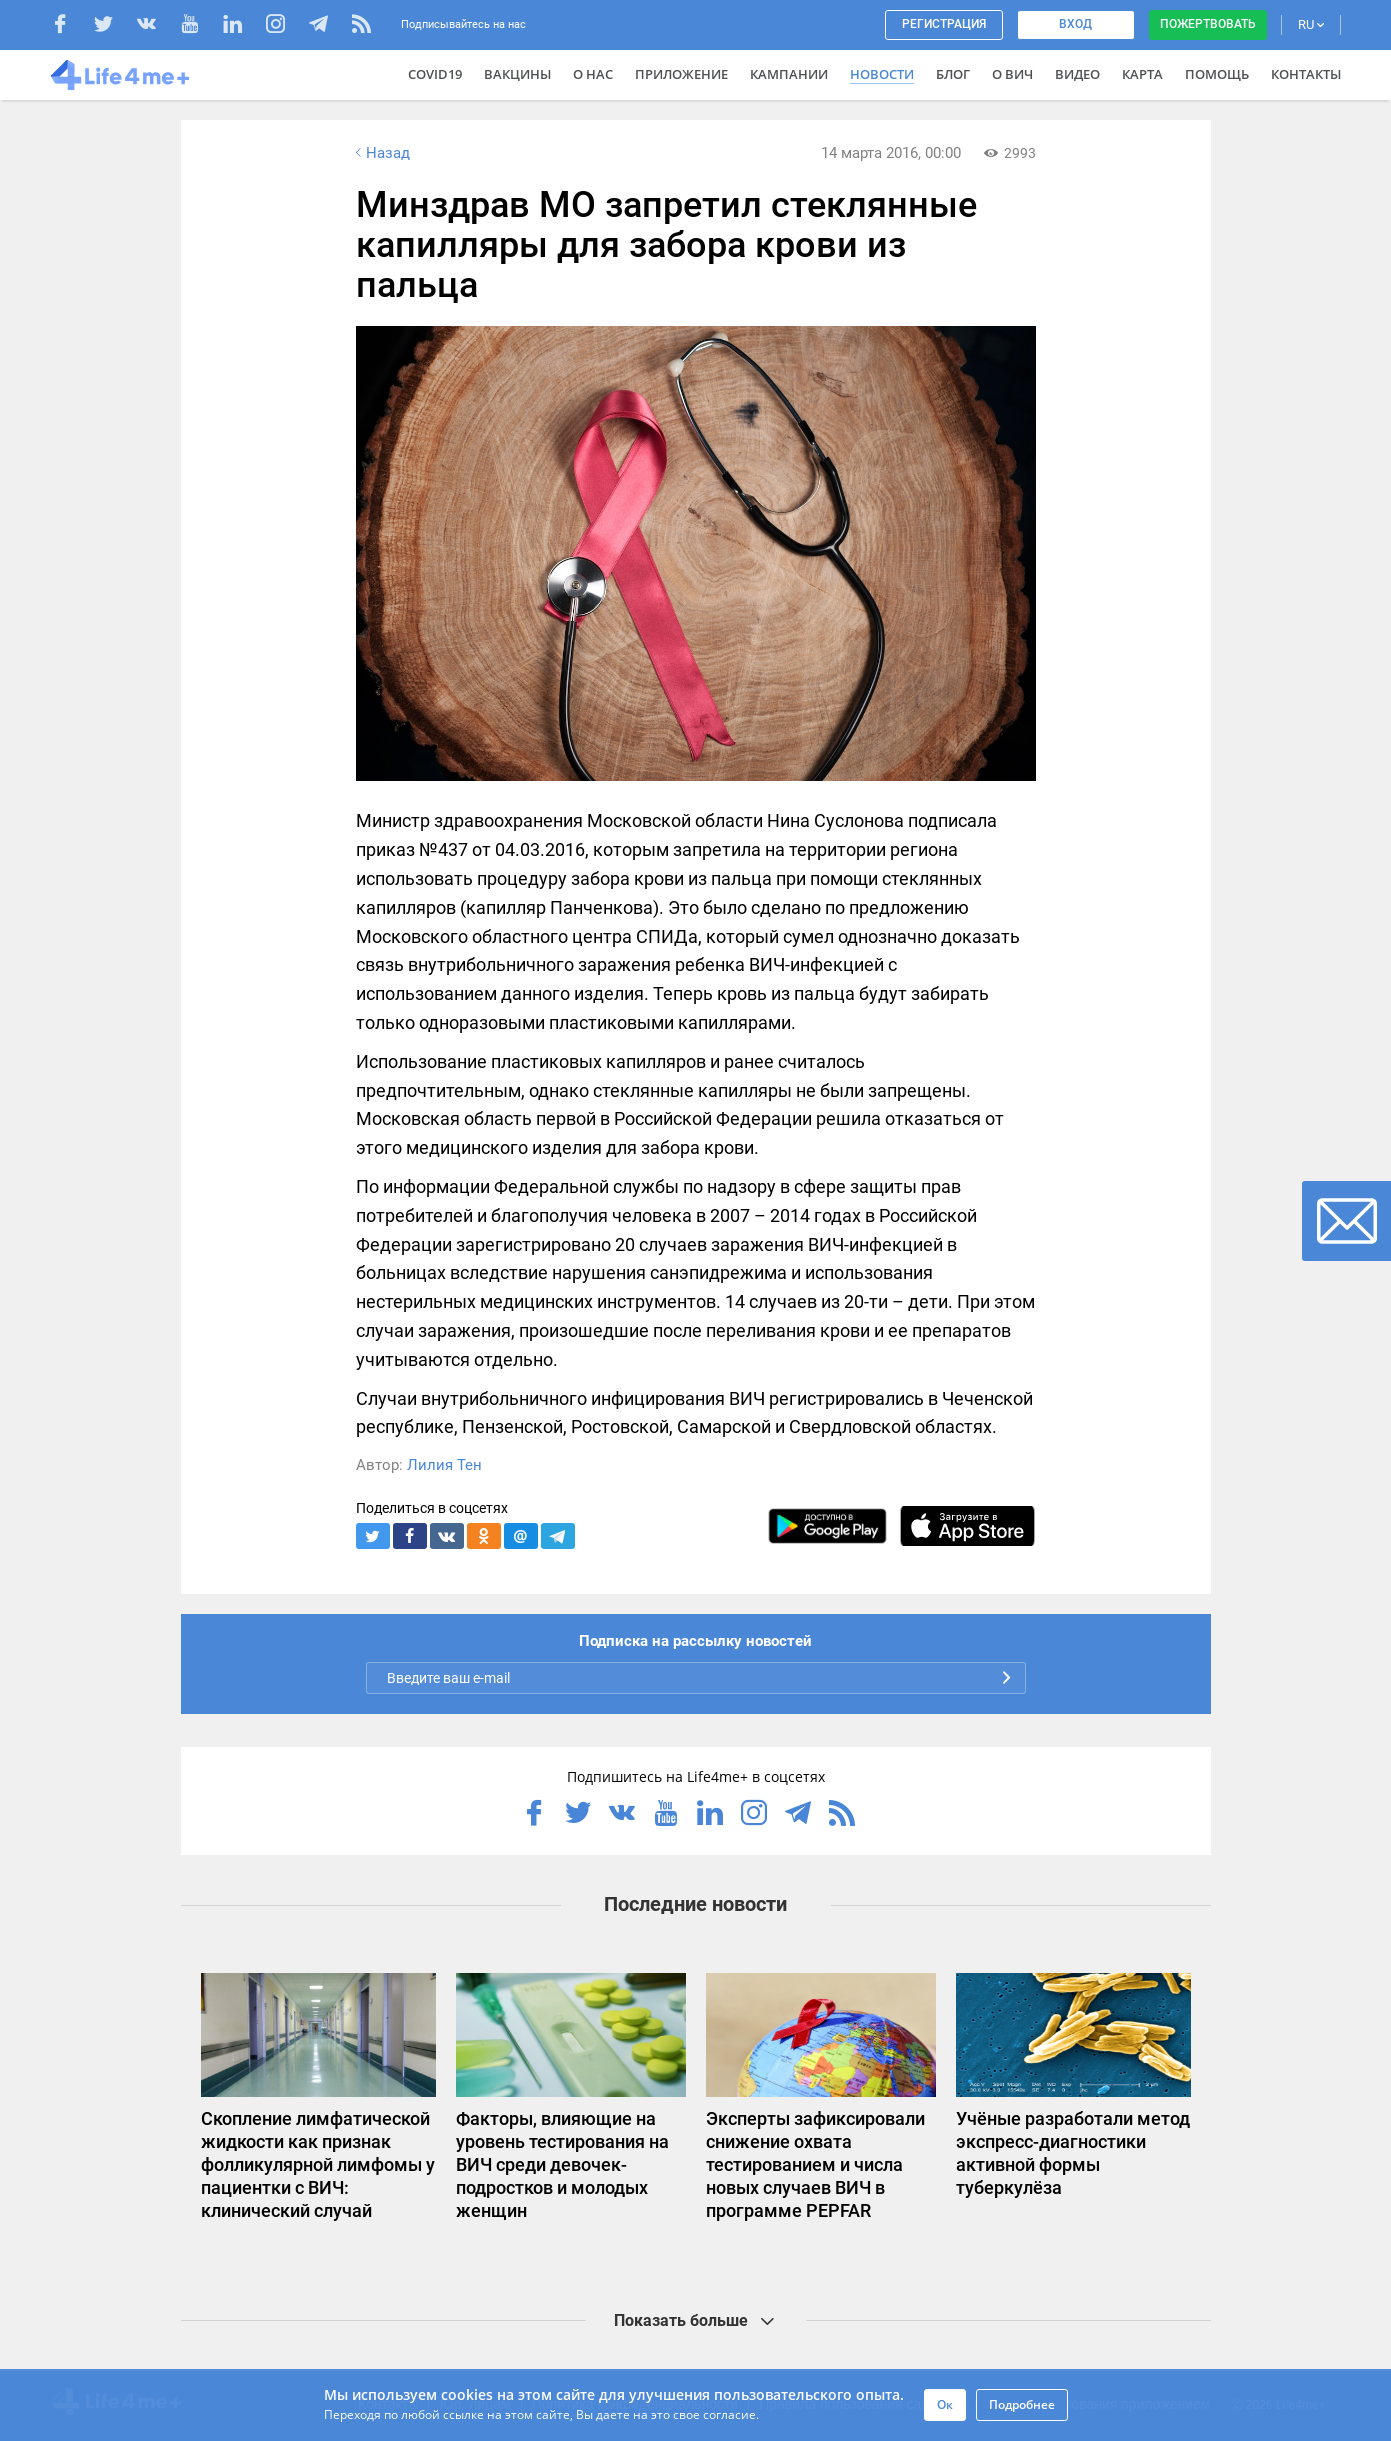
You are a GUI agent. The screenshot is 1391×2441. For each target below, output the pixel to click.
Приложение (681, 74)
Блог (953, 74)
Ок (945, 2404)
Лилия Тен (444, 1465)
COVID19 (435, 74)
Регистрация (944, 24)
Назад (381, 153)
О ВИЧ (1012, 74)
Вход (1075, 24)
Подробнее (1022, 2404)
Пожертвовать (1208, 24)
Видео (1077, 74)
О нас (593, 74)
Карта (1142, 74)
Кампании (789, 74)
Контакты (1306, 74)
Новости (882, 74)
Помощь (1217, 74)
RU (1311, 24)
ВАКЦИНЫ (517, 74)
